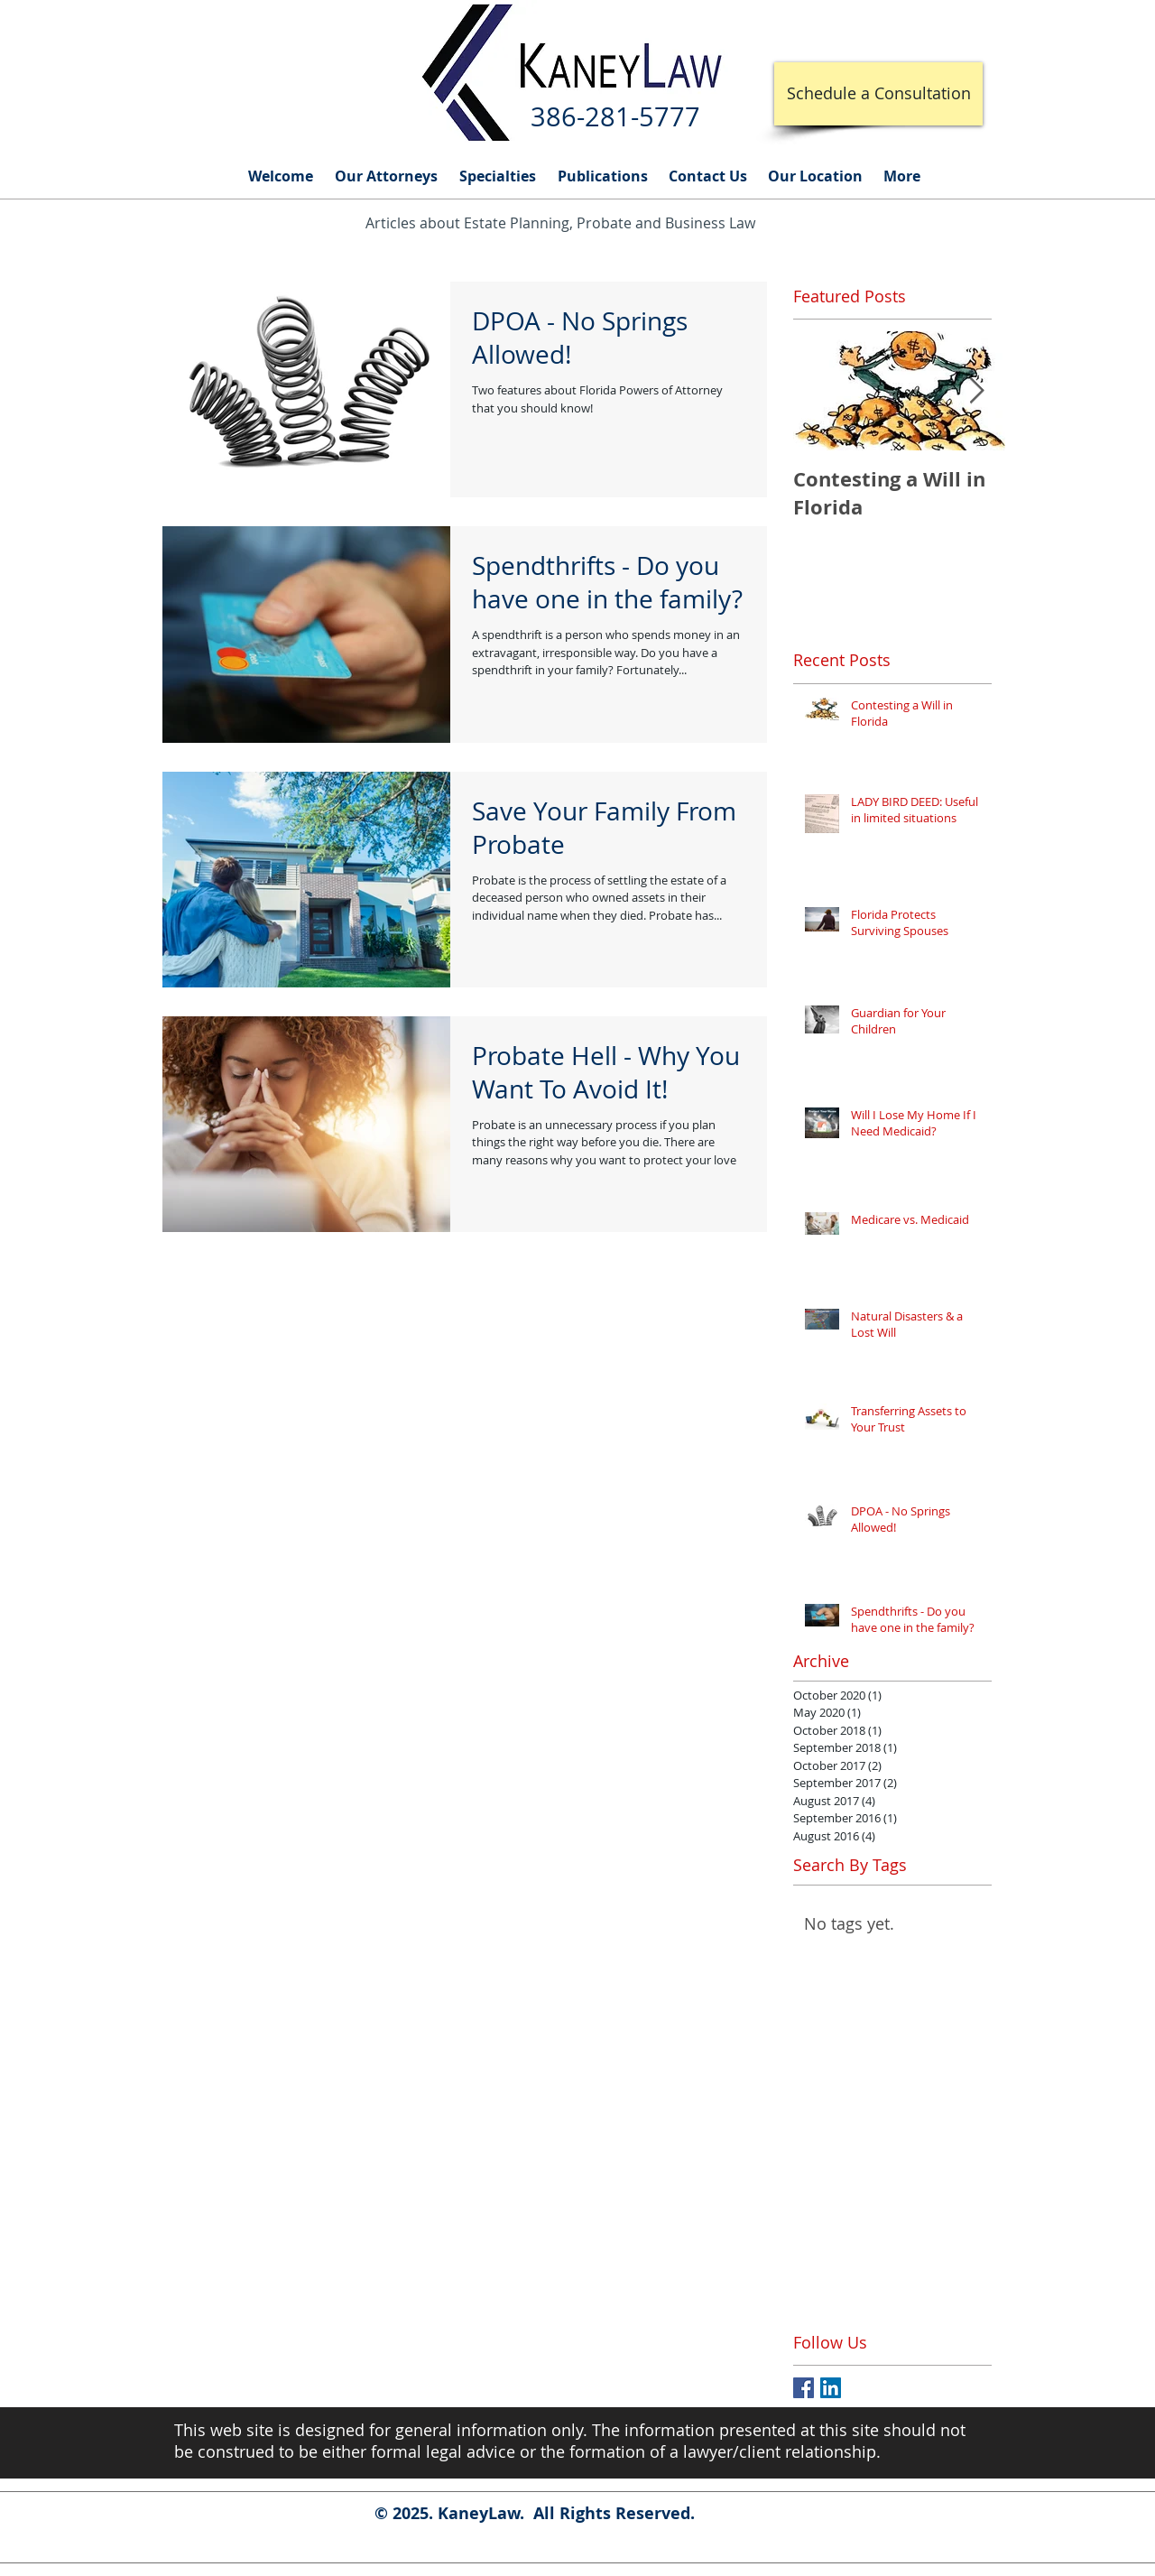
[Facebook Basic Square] (803, 2387)
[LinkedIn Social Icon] (830, 2387)
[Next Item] (976, 391)
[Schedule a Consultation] (878, 93)
